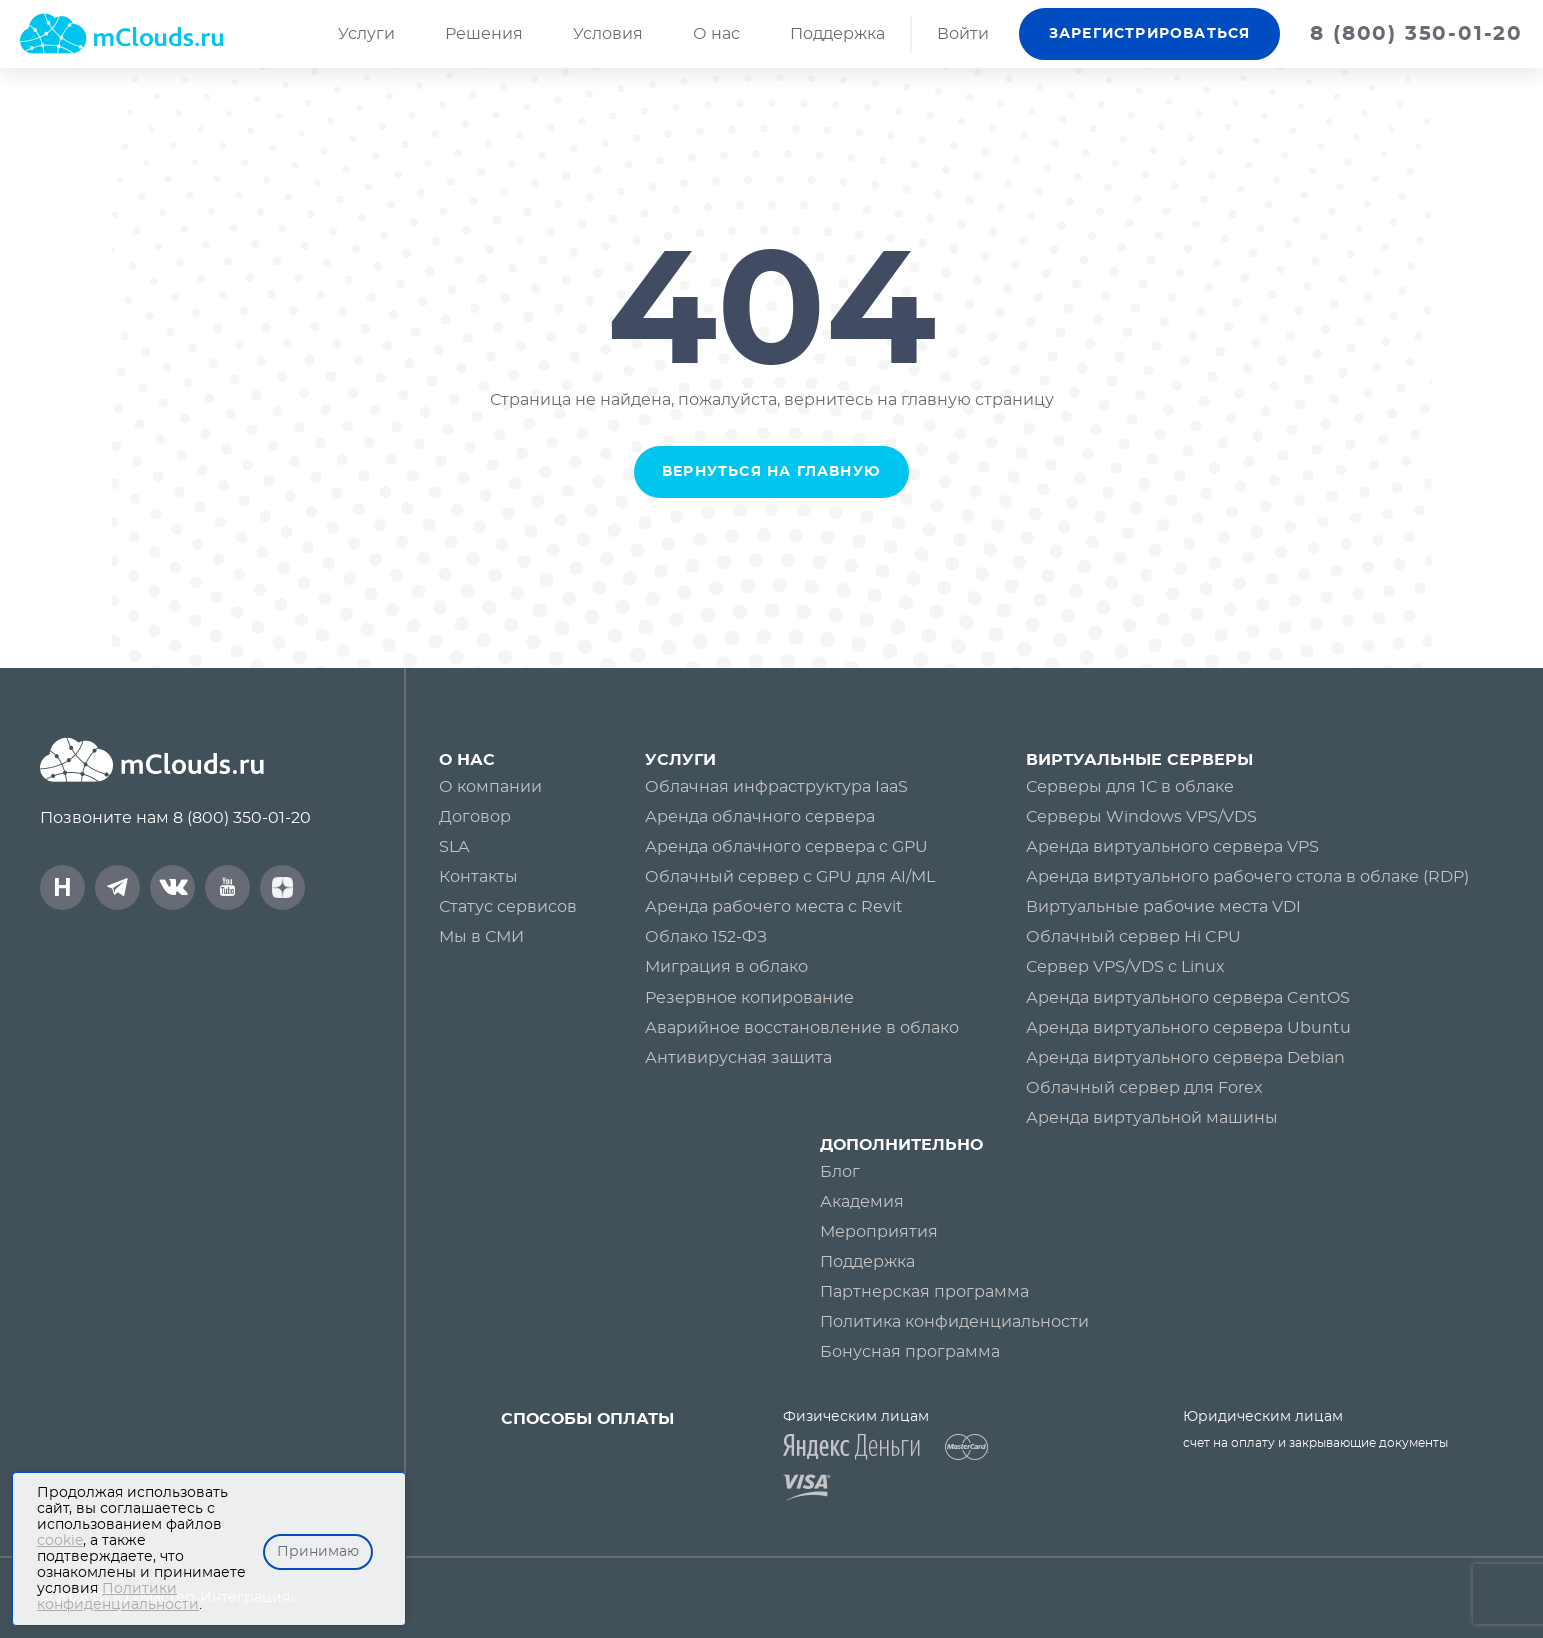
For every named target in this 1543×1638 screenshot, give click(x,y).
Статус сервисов (508, 907)
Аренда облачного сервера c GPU (786, 847)
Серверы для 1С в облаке (1130, 787)
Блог (840, 1172)
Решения (484, 34)
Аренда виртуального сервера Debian (1185, 1058)
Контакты (478, 877)
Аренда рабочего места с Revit (774, 907)
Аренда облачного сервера (760, 817)
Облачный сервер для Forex (1144, 1088)
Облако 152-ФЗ (706, 937)
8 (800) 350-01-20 (242, 818)
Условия (608, 34)
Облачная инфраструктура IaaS (776, 787)
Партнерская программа (924, 1292)
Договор (475, 817)
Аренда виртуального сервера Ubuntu (1188, 1028)
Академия (862, 1202)
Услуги (366, 34)
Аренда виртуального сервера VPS (1172, 847)
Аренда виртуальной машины (1152, 1118)
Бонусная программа (910, 1352)
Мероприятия (879, 1232)
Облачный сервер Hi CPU (1133, 937)
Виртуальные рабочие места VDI (1163, 907)
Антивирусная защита (738, 1058)
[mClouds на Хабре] (62, 887)
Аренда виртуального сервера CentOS (1188, 998)
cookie (60, 1541)
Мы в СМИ (481, 937)
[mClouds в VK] (172, 887)
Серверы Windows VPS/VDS (1141, 817)
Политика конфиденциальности (954, 1322)
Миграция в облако (726, 967)
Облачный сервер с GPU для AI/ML (790, 877)
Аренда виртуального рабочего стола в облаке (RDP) (1247, 877)
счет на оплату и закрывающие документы (1315, 1443)
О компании (490, 787)
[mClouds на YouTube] (227, 887)
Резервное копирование (749, 998)
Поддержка (837, 34)
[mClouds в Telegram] (117, 887)
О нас (716, 34)
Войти (963, 34)
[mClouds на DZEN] (282, 887)
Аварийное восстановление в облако (802, 1028)
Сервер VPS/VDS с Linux (1125, 967)
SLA (454, 847)
